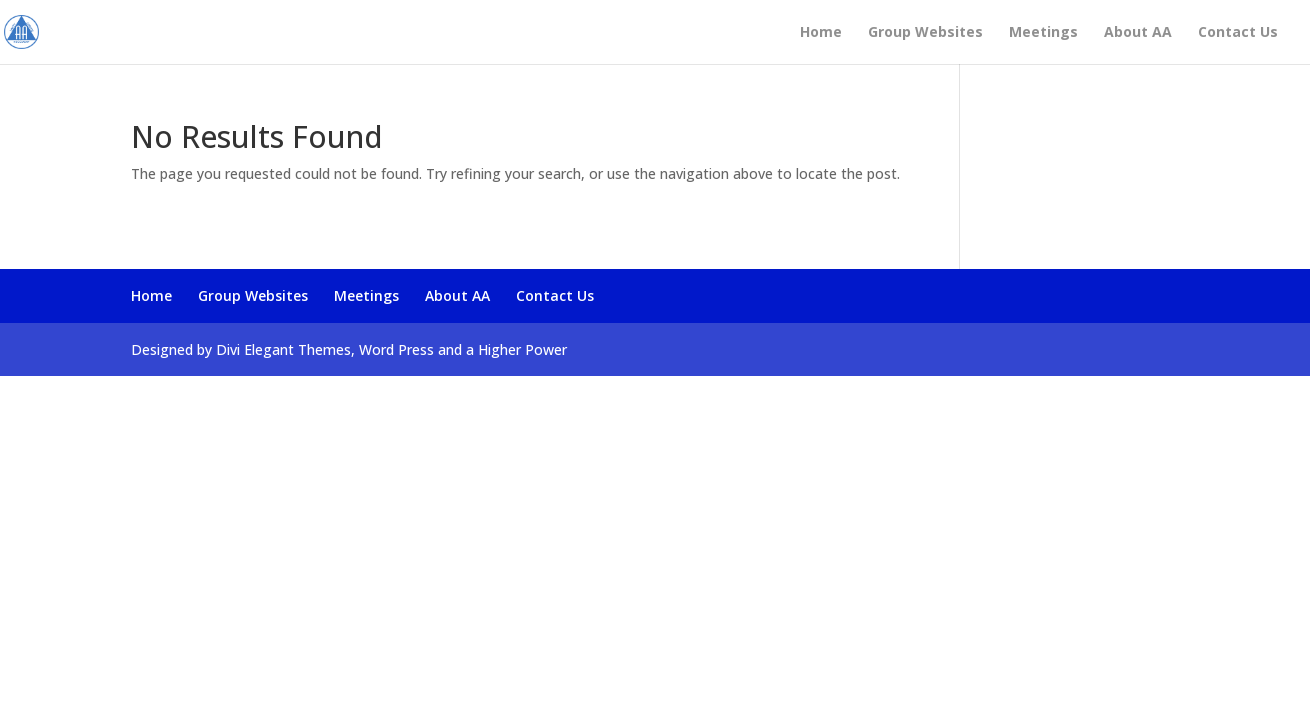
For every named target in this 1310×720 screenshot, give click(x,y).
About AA (1138, 33)
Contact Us (1238, 33)
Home (821, 33)
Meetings (1043, 33)
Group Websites (925, 33)
